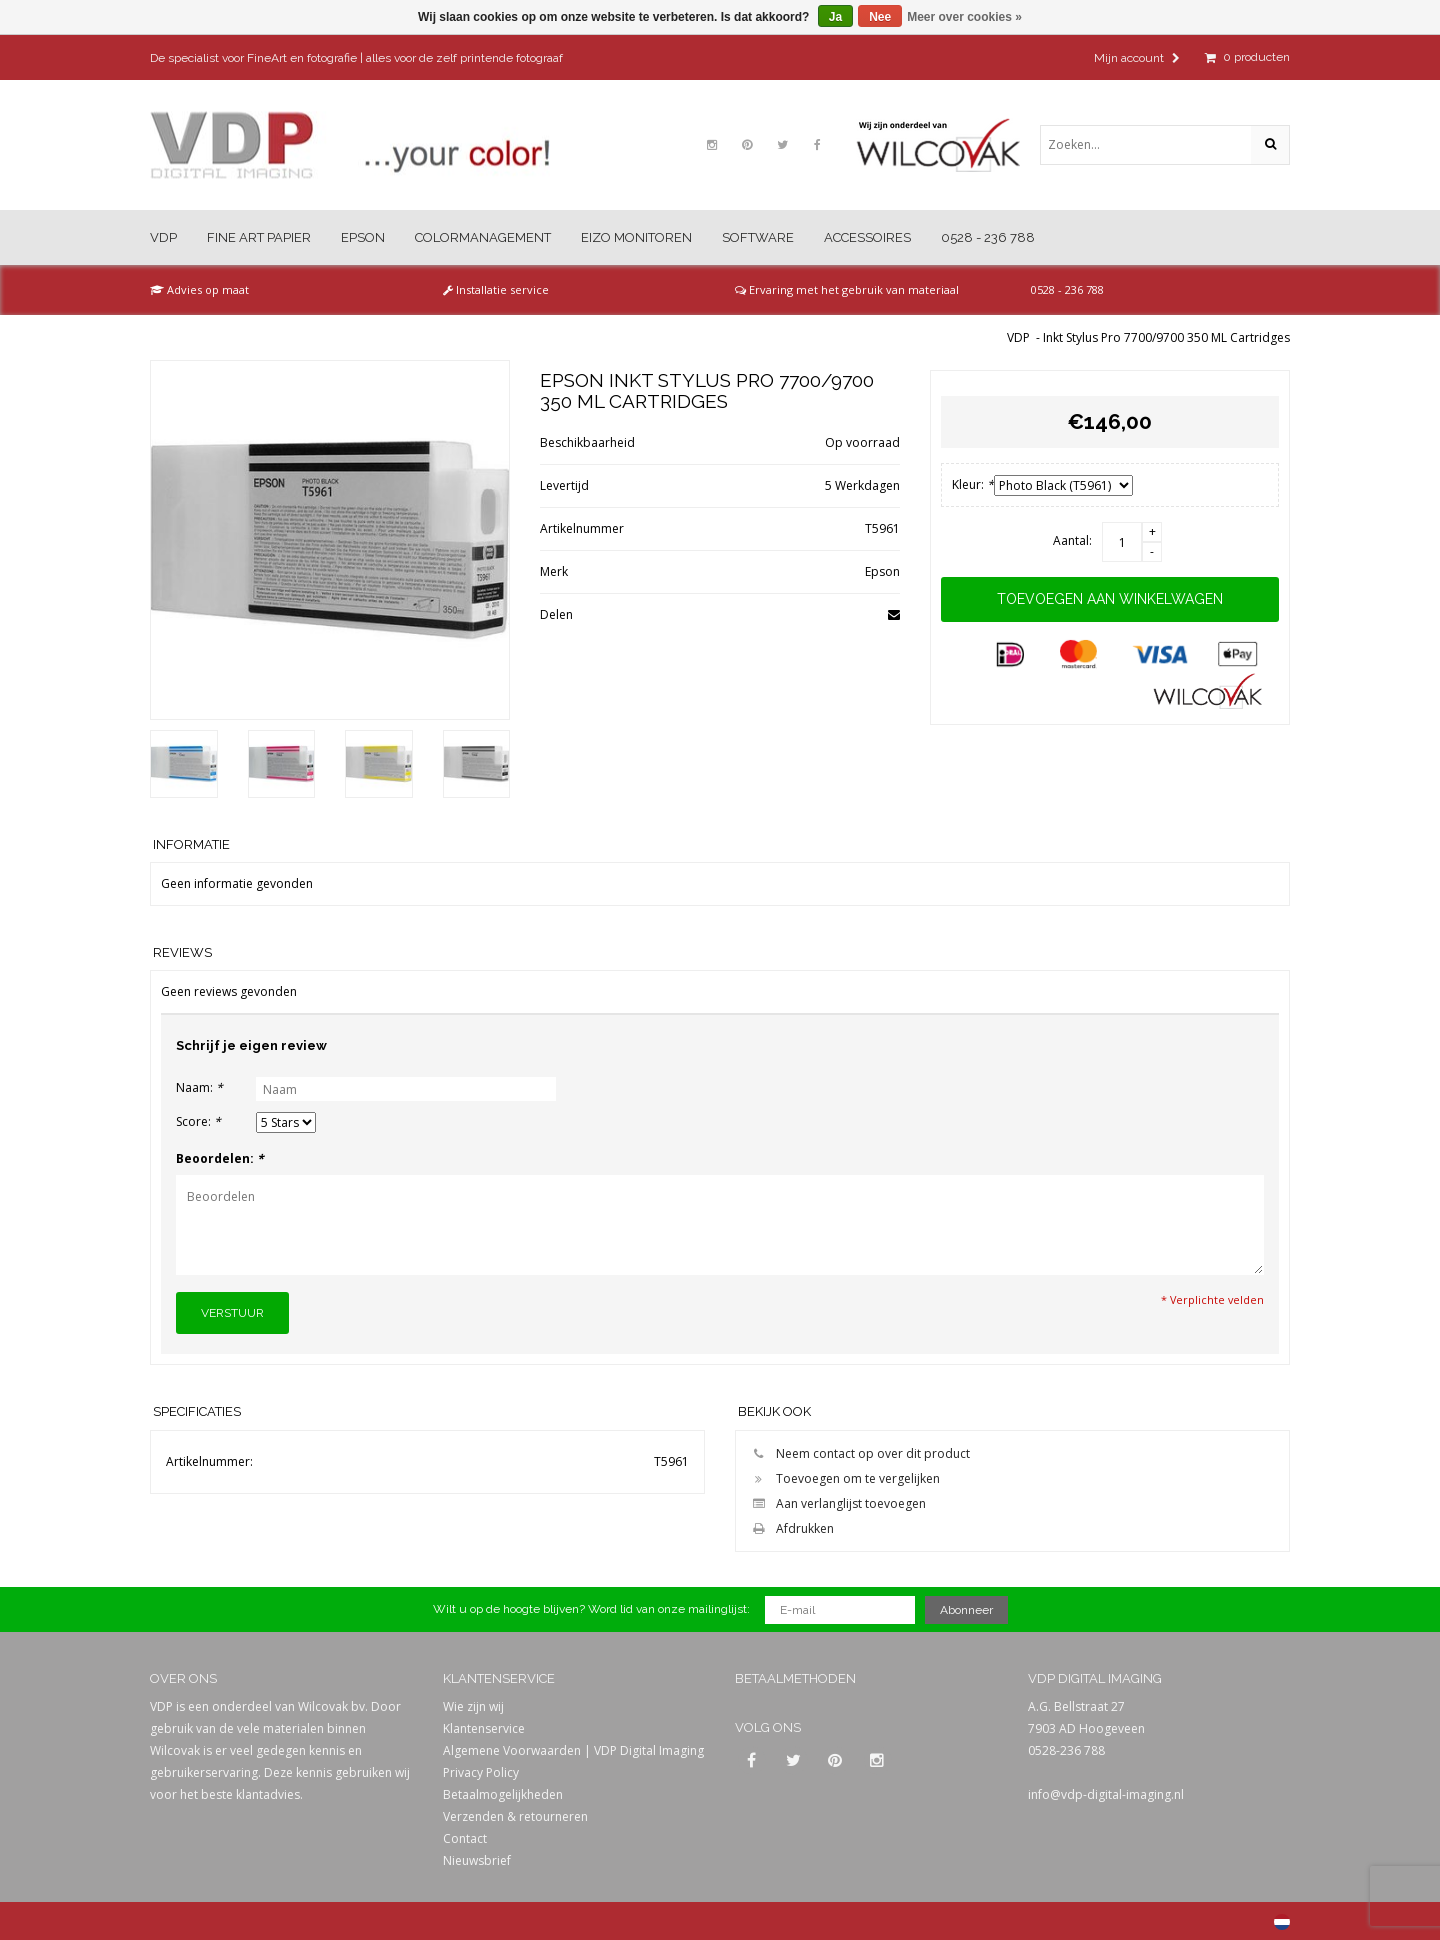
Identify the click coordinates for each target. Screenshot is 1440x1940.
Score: (198, 1121)
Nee (880, 17)
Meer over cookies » (964, 17)
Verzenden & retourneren (515, 1816)
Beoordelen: (220, 1158)
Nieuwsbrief (477, 1860)
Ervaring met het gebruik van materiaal (847, 289)
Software (758, 237)
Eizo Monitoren (636, 237)
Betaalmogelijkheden (503, 1794)
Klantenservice (484, 1728)
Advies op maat (199, 289)
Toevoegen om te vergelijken (843, 1478)
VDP (163, 237)
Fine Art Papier (259, 237)
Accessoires (867, 237)
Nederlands (1282, 1922)
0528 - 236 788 (988, 237)
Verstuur (232, 1313)
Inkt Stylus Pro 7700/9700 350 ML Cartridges (1166, 337)
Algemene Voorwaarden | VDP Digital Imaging (573, 1750)
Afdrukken (790, 1528)
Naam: (199, 1087)
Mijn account (1137, 58)
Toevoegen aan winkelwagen (1110, 599)
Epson (363, 237)
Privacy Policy (481, 1772)
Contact (465, 1838)
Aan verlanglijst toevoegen (836, 1503)
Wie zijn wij (473, 1706)
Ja (835, 17)
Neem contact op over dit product (858, 1453)
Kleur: (973, 484)
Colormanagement (483, 237)
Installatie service (496, 289)
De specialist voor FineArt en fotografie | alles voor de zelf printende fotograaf (356, 58)
